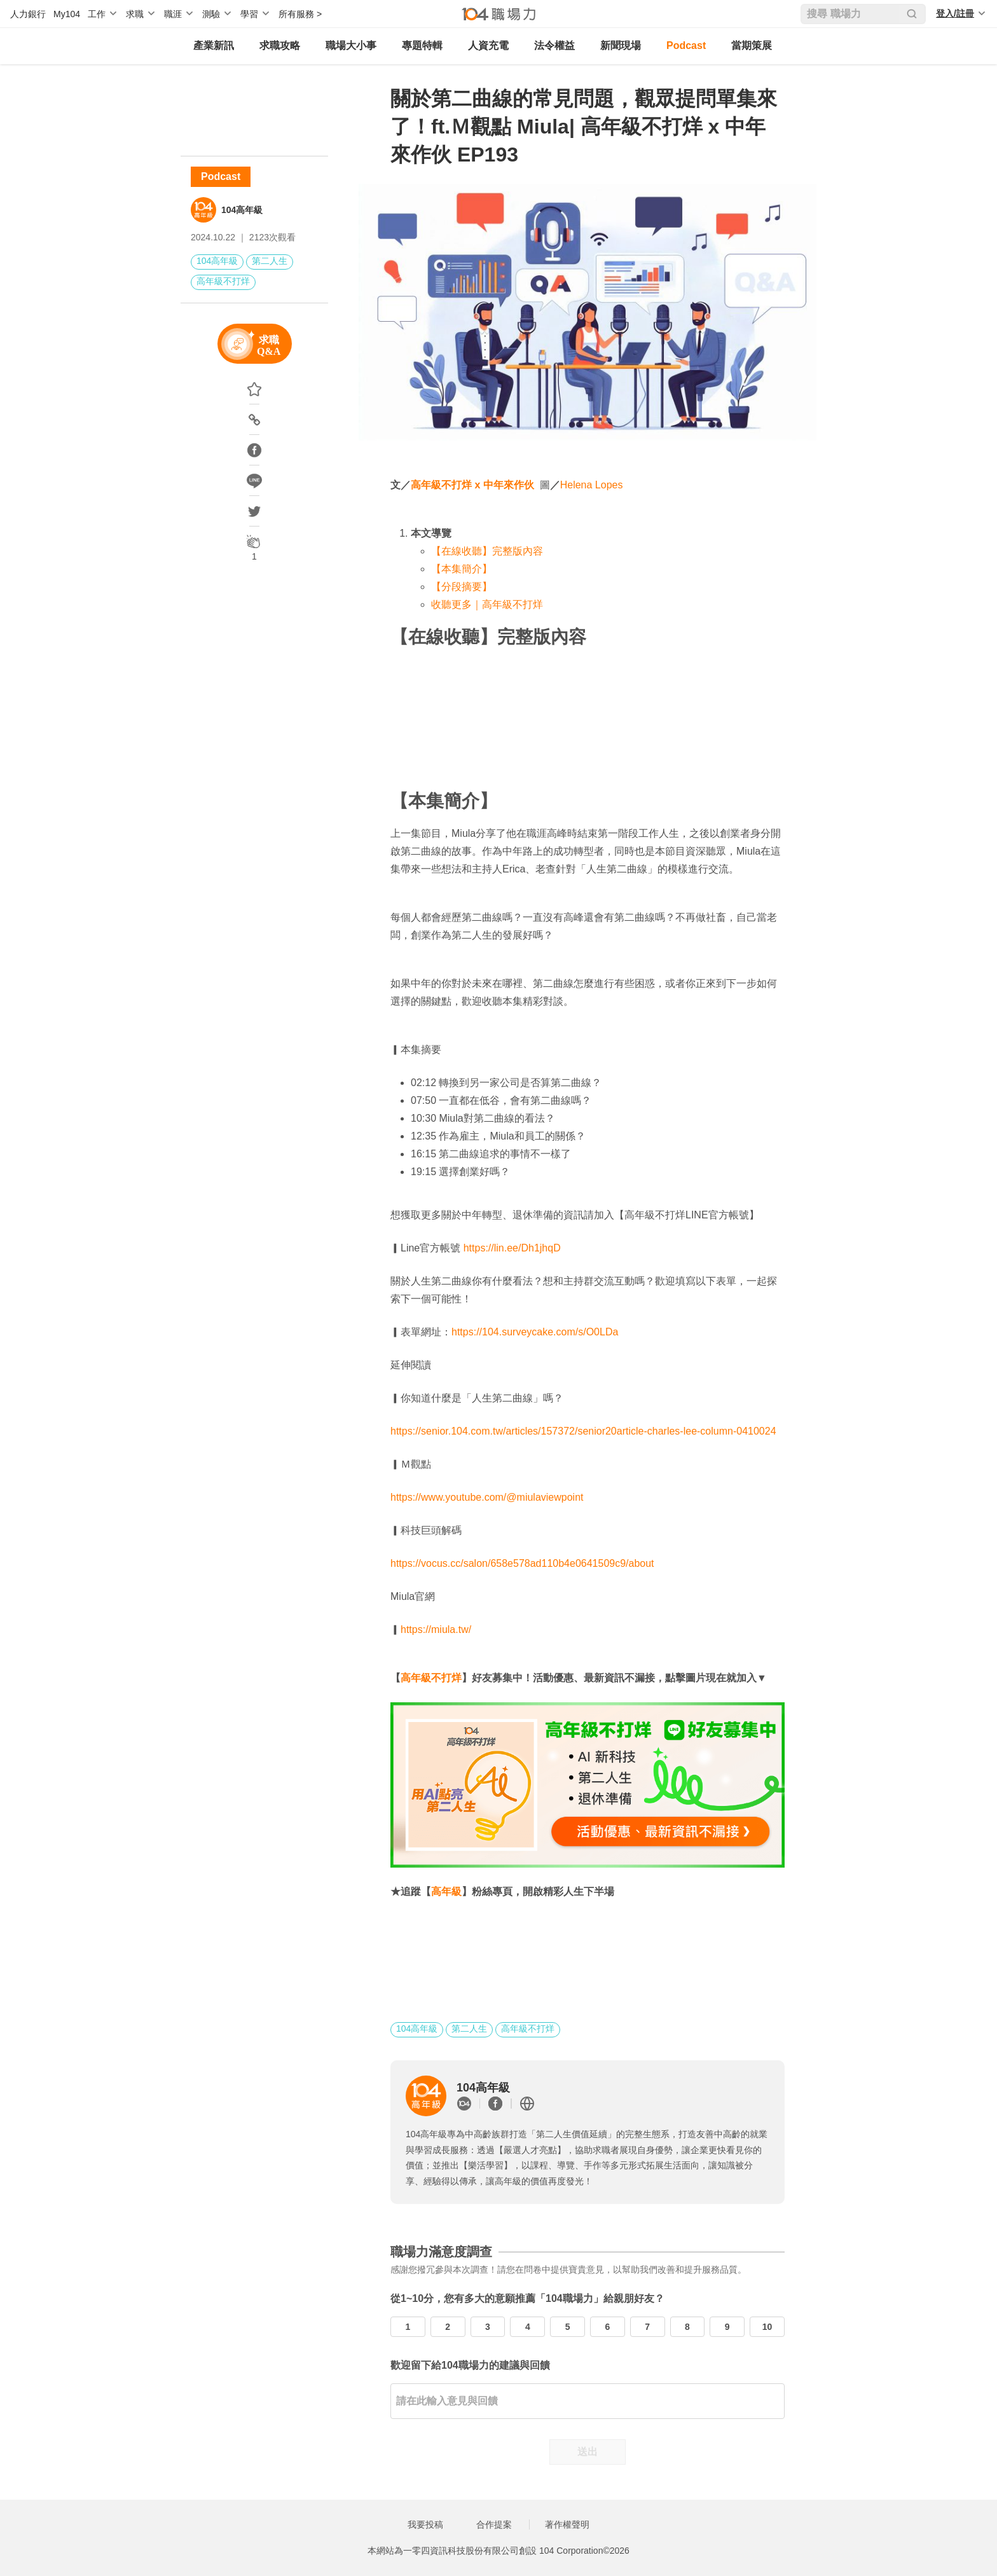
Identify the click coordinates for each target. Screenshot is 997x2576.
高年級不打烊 (223, 281)
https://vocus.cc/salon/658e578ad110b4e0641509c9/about (522, 1563)
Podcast (686, 45)
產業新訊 (213, 45)
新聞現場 (620, 45)
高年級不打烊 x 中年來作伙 (472, 484)
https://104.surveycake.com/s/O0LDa (534, 1331)
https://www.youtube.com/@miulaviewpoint (486, 1497)
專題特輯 (422, 45)
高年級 (446, 1891)
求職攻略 (279, 45)
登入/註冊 (955, 13)
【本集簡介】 (461, 568)
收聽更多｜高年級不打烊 (487, 604)
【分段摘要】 (461, 586)
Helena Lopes (591, 484)
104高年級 (242, 210)
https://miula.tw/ (436, 1629)
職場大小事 (351, 45)
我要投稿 (425, 2524)
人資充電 (488, 45)
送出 (587, 2451)
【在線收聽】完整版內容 (487, 551)
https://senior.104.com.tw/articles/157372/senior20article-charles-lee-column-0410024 (583, 1431)
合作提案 (494, 2524)
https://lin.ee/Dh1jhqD (512, 1248)
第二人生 (269, 261)
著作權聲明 (567, 2524)
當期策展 (751, 45)
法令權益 (554, 45)
